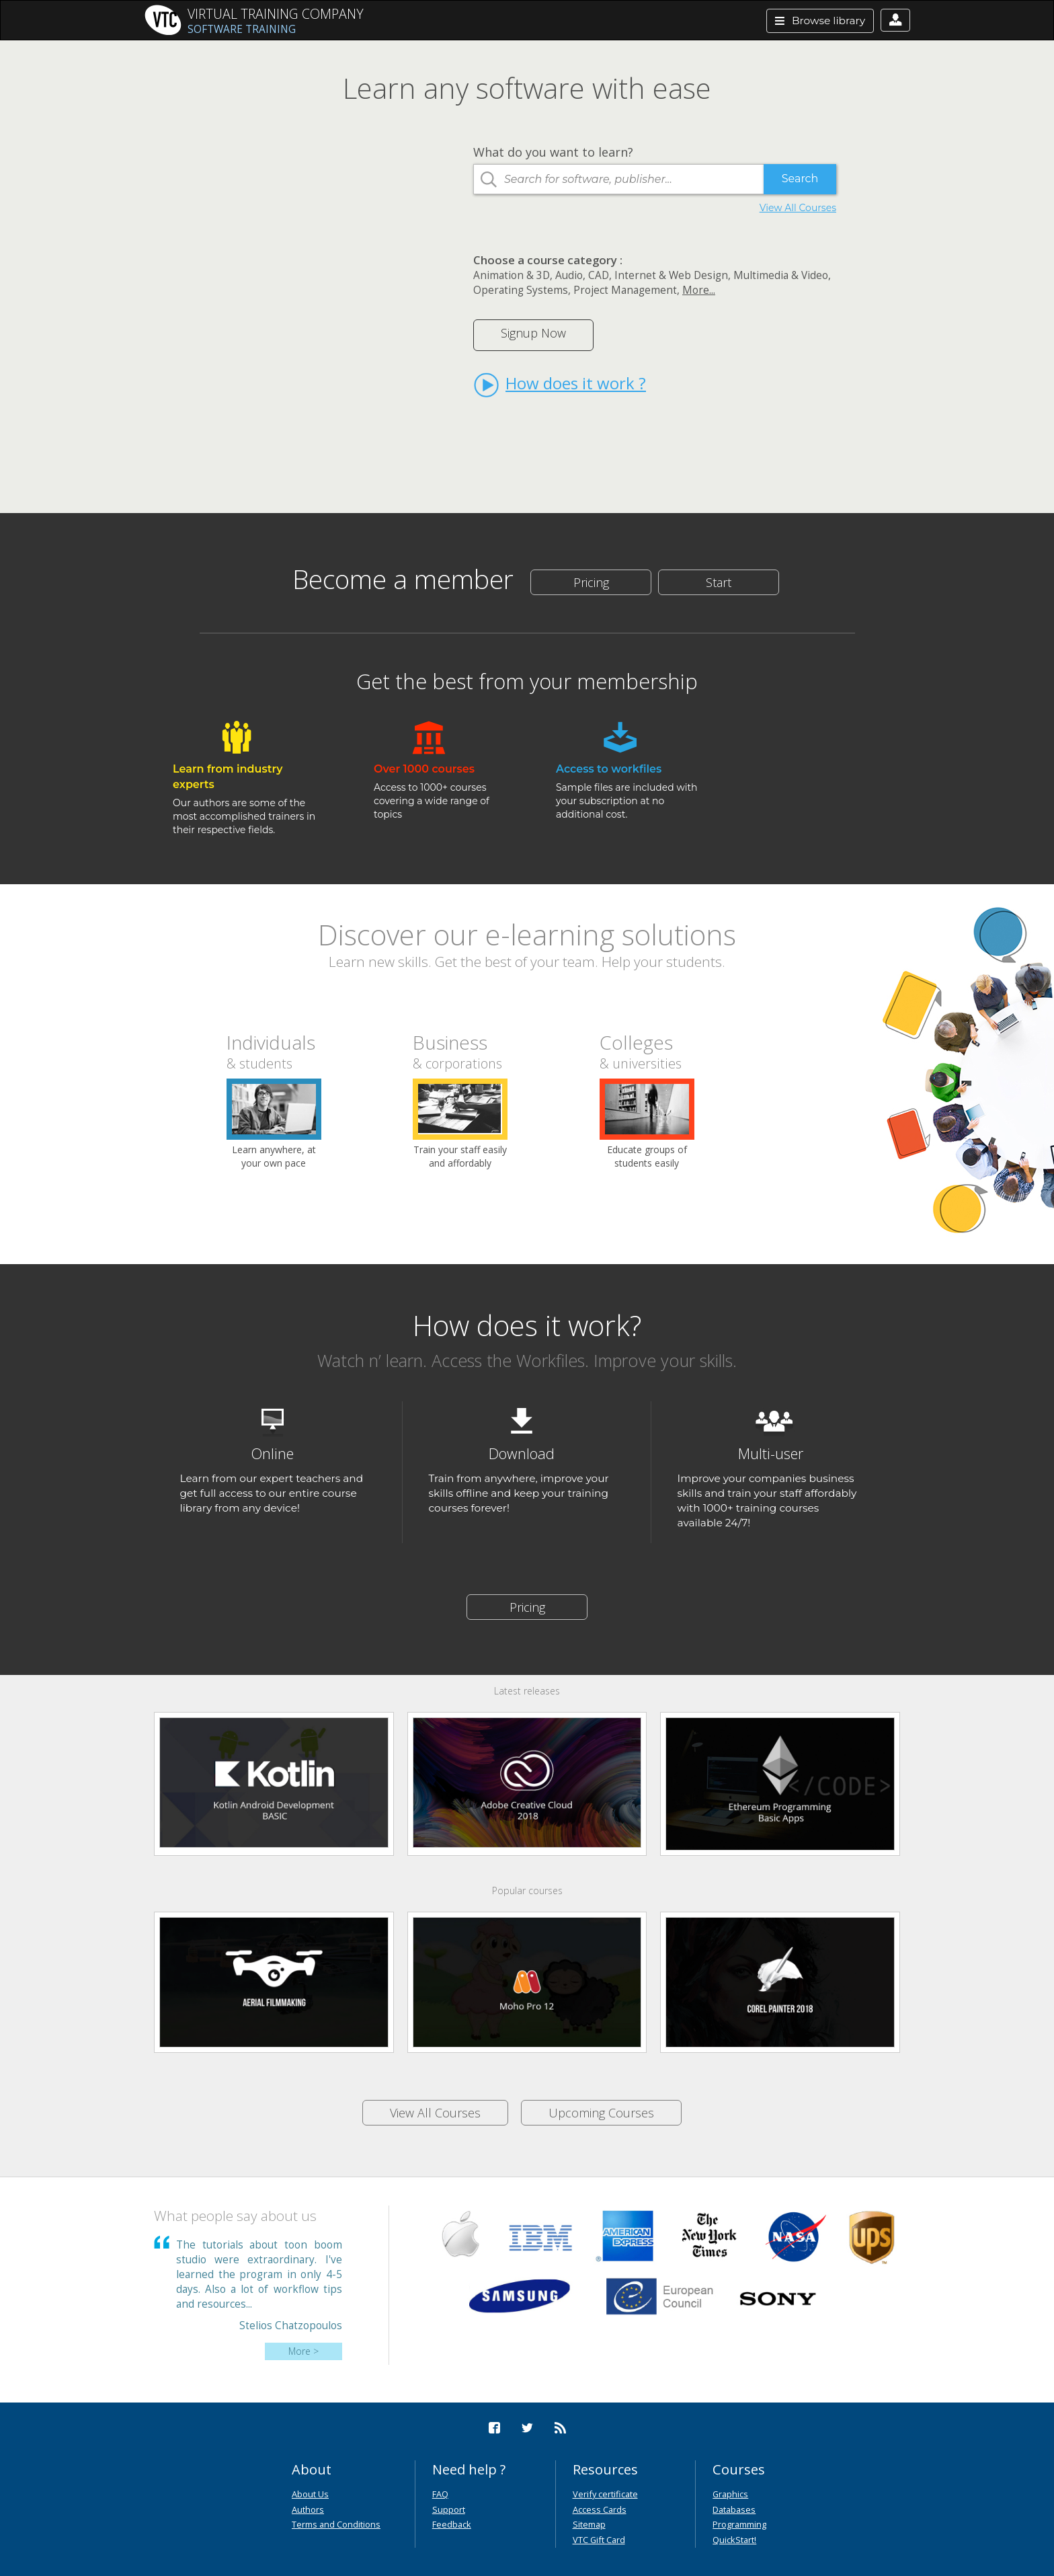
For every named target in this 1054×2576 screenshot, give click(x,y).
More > (303, 2351)
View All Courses (798, 208)
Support (448, 2509)
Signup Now (533, 333)
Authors (308, 2509)
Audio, (570, 275)
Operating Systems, (522, 290)
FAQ (440, 2494)
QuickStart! (734, 2540)
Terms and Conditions (336, 2524)
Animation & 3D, (513, 275)
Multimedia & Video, (782, 275)
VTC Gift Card (599, 2540)
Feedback (451, 2524)
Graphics (730, 2494)
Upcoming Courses (601, 2113)
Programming (739, 2524)
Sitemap (589, 2524)
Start (718, 582)
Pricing (591, 582)
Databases (734, 2509)
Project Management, (626, 290)
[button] (895, 20)
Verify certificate (605, 2494)
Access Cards (599, 2509)
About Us (310, 2494)
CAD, (600, 275)
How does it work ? (560, 384)
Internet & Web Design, (672, 275)
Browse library (820, 20)
